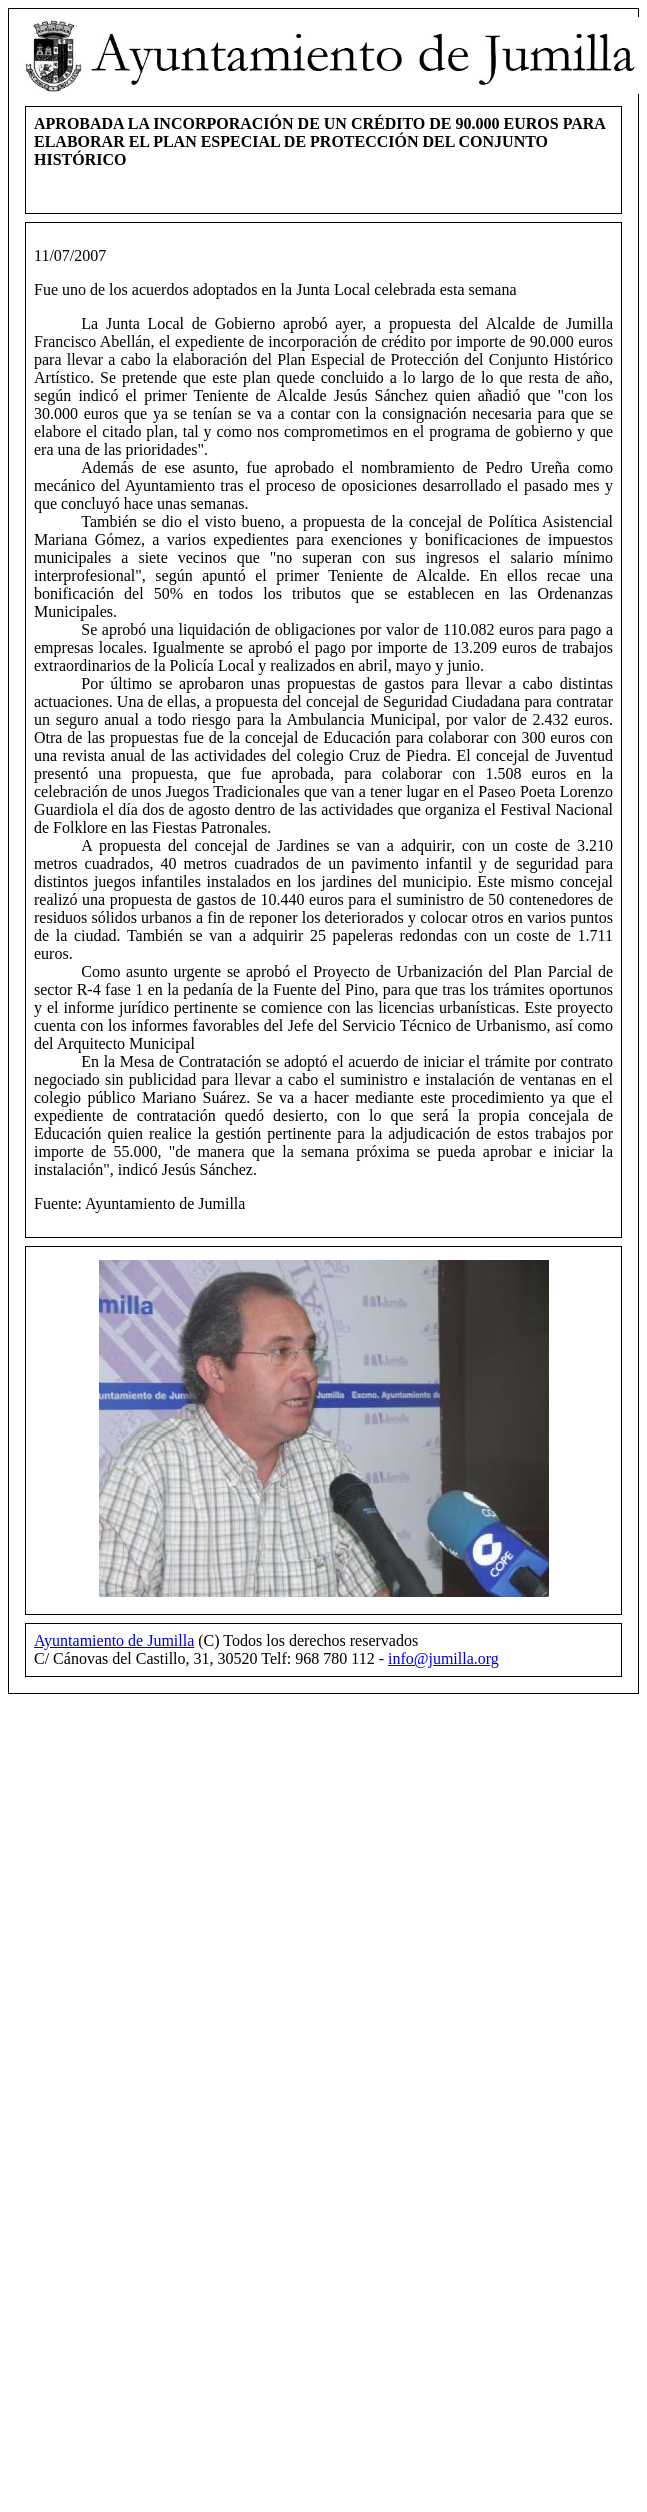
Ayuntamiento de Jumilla (114, 1640)
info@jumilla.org (443, 1658)
